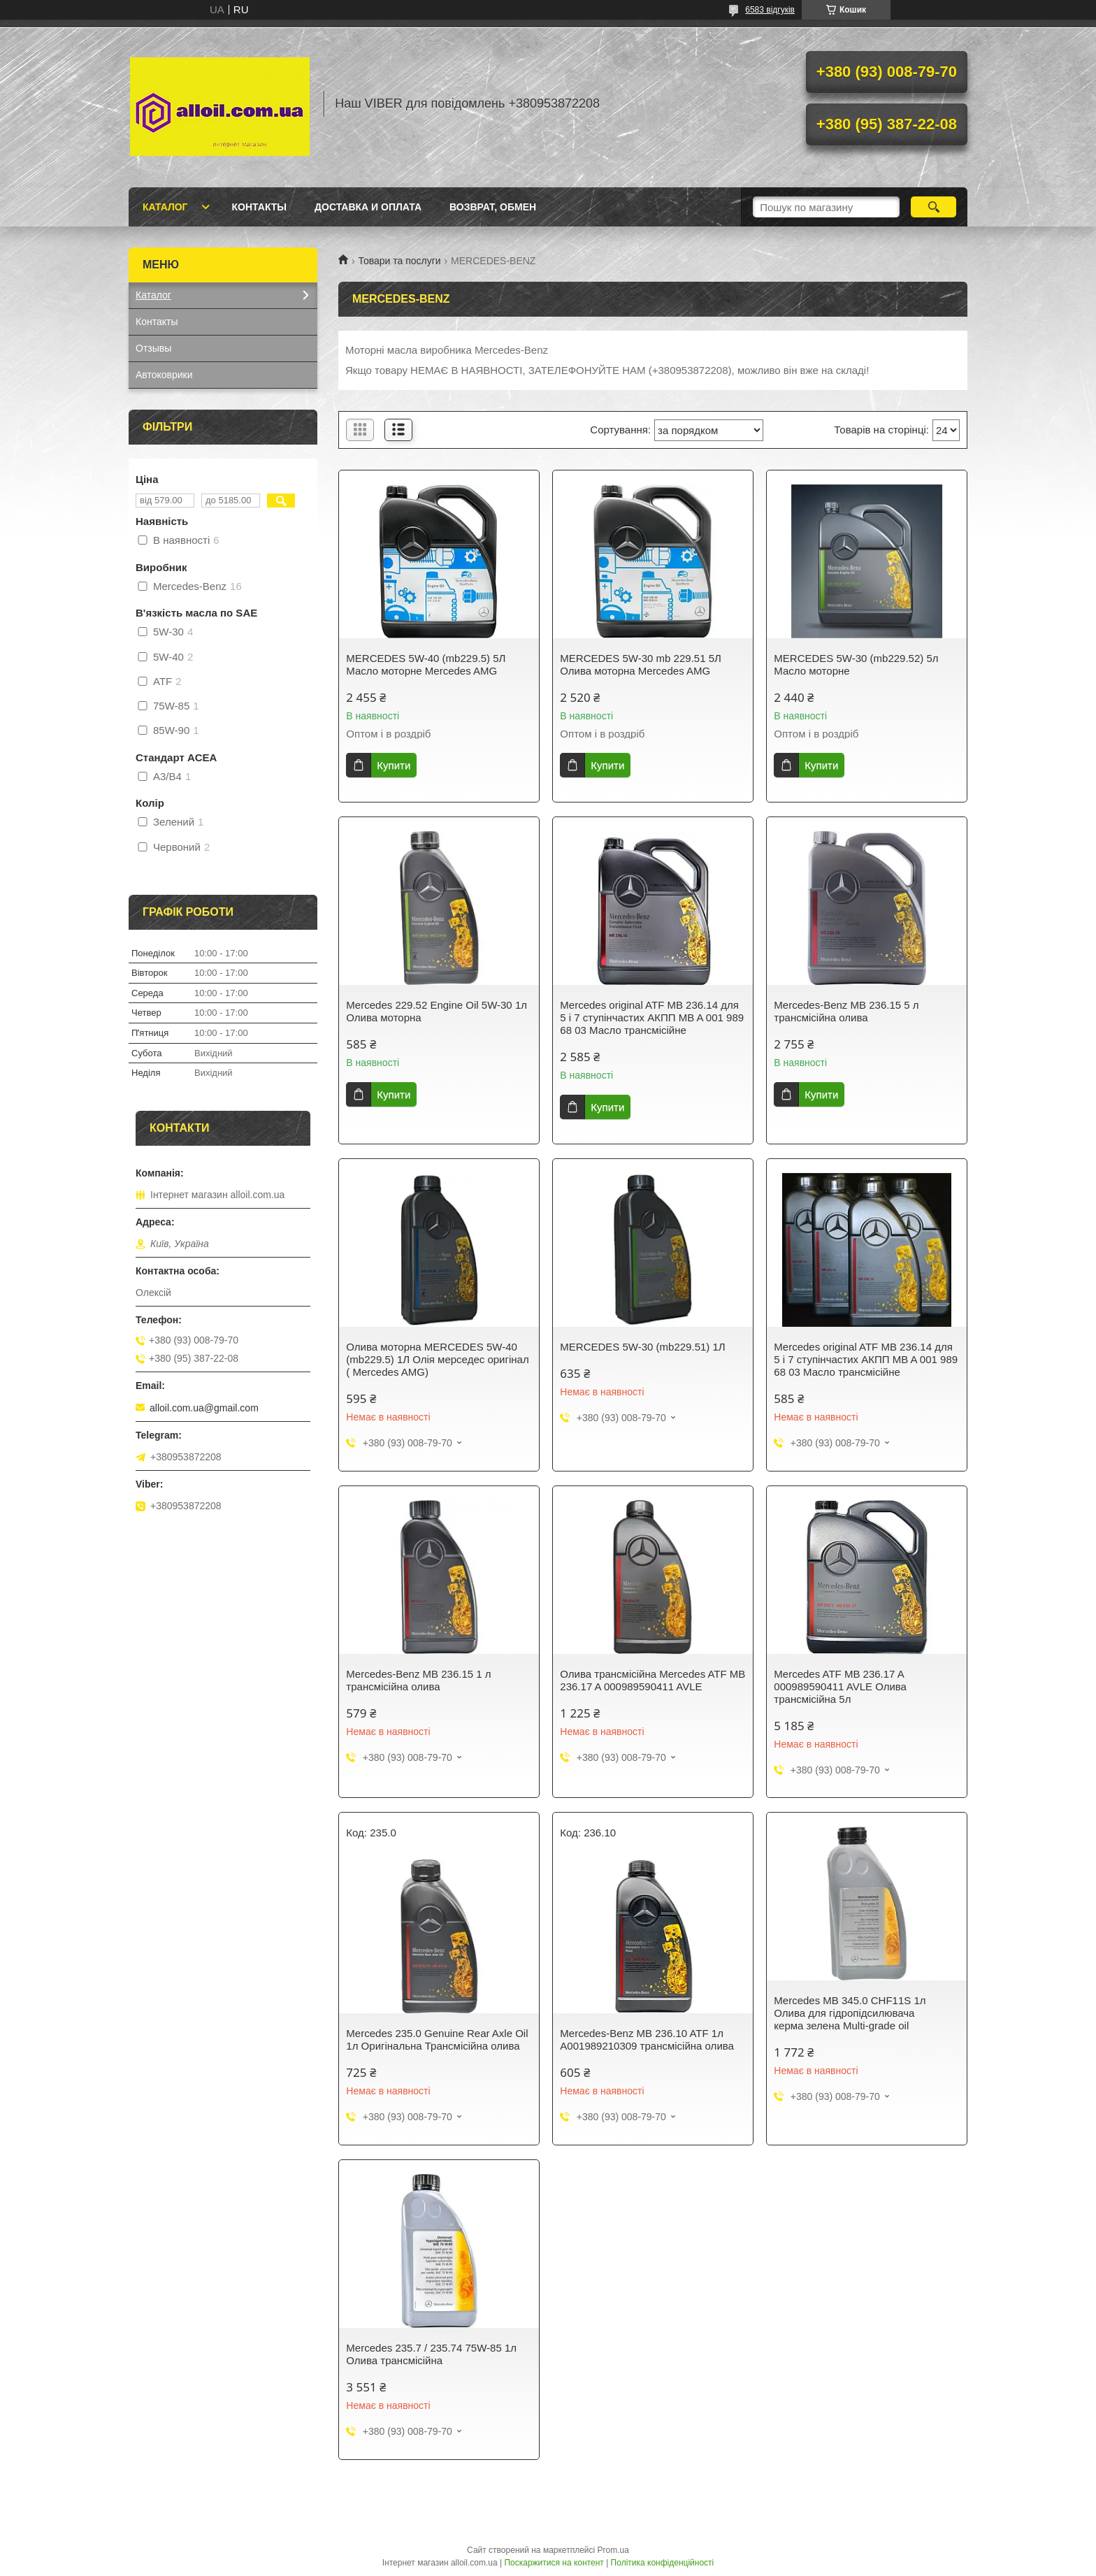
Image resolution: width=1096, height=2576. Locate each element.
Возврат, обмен (492, 207)
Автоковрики (164, 374)
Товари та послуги (399, 260)
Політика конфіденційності (662, 2563)
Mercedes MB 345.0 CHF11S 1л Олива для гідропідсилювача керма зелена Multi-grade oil (849, 2012)
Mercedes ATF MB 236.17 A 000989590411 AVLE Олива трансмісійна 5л (840, 1686)
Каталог (165, 207)
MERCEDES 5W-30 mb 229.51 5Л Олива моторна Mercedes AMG (640, 664)
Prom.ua (613, 2550)
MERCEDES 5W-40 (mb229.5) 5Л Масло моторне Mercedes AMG (425, 664)
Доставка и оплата (368, 207)
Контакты (259, 207)
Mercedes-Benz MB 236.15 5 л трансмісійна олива (846, 1011)
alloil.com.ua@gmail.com (204, 1407)
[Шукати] (933, 206)
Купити (393, 765)
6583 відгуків (770, 10)
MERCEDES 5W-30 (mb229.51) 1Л (642, 1347)
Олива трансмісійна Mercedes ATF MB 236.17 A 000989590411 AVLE (652, 1680)
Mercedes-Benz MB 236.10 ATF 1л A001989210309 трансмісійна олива (647, 2039)
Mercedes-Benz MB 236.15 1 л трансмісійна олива (418, 1680)
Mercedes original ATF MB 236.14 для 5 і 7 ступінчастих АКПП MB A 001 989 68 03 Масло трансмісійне (652, 1017)
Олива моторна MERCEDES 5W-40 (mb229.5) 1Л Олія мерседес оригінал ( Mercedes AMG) (437, 1359)
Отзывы (153, 348)
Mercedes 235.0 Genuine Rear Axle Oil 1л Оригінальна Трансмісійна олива (437, 2039)
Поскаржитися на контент (553, 2563)
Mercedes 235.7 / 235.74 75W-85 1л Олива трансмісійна (431, 2354)
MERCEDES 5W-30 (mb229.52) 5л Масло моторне (856, 664)
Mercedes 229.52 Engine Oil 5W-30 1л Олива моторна (436, 1011)
